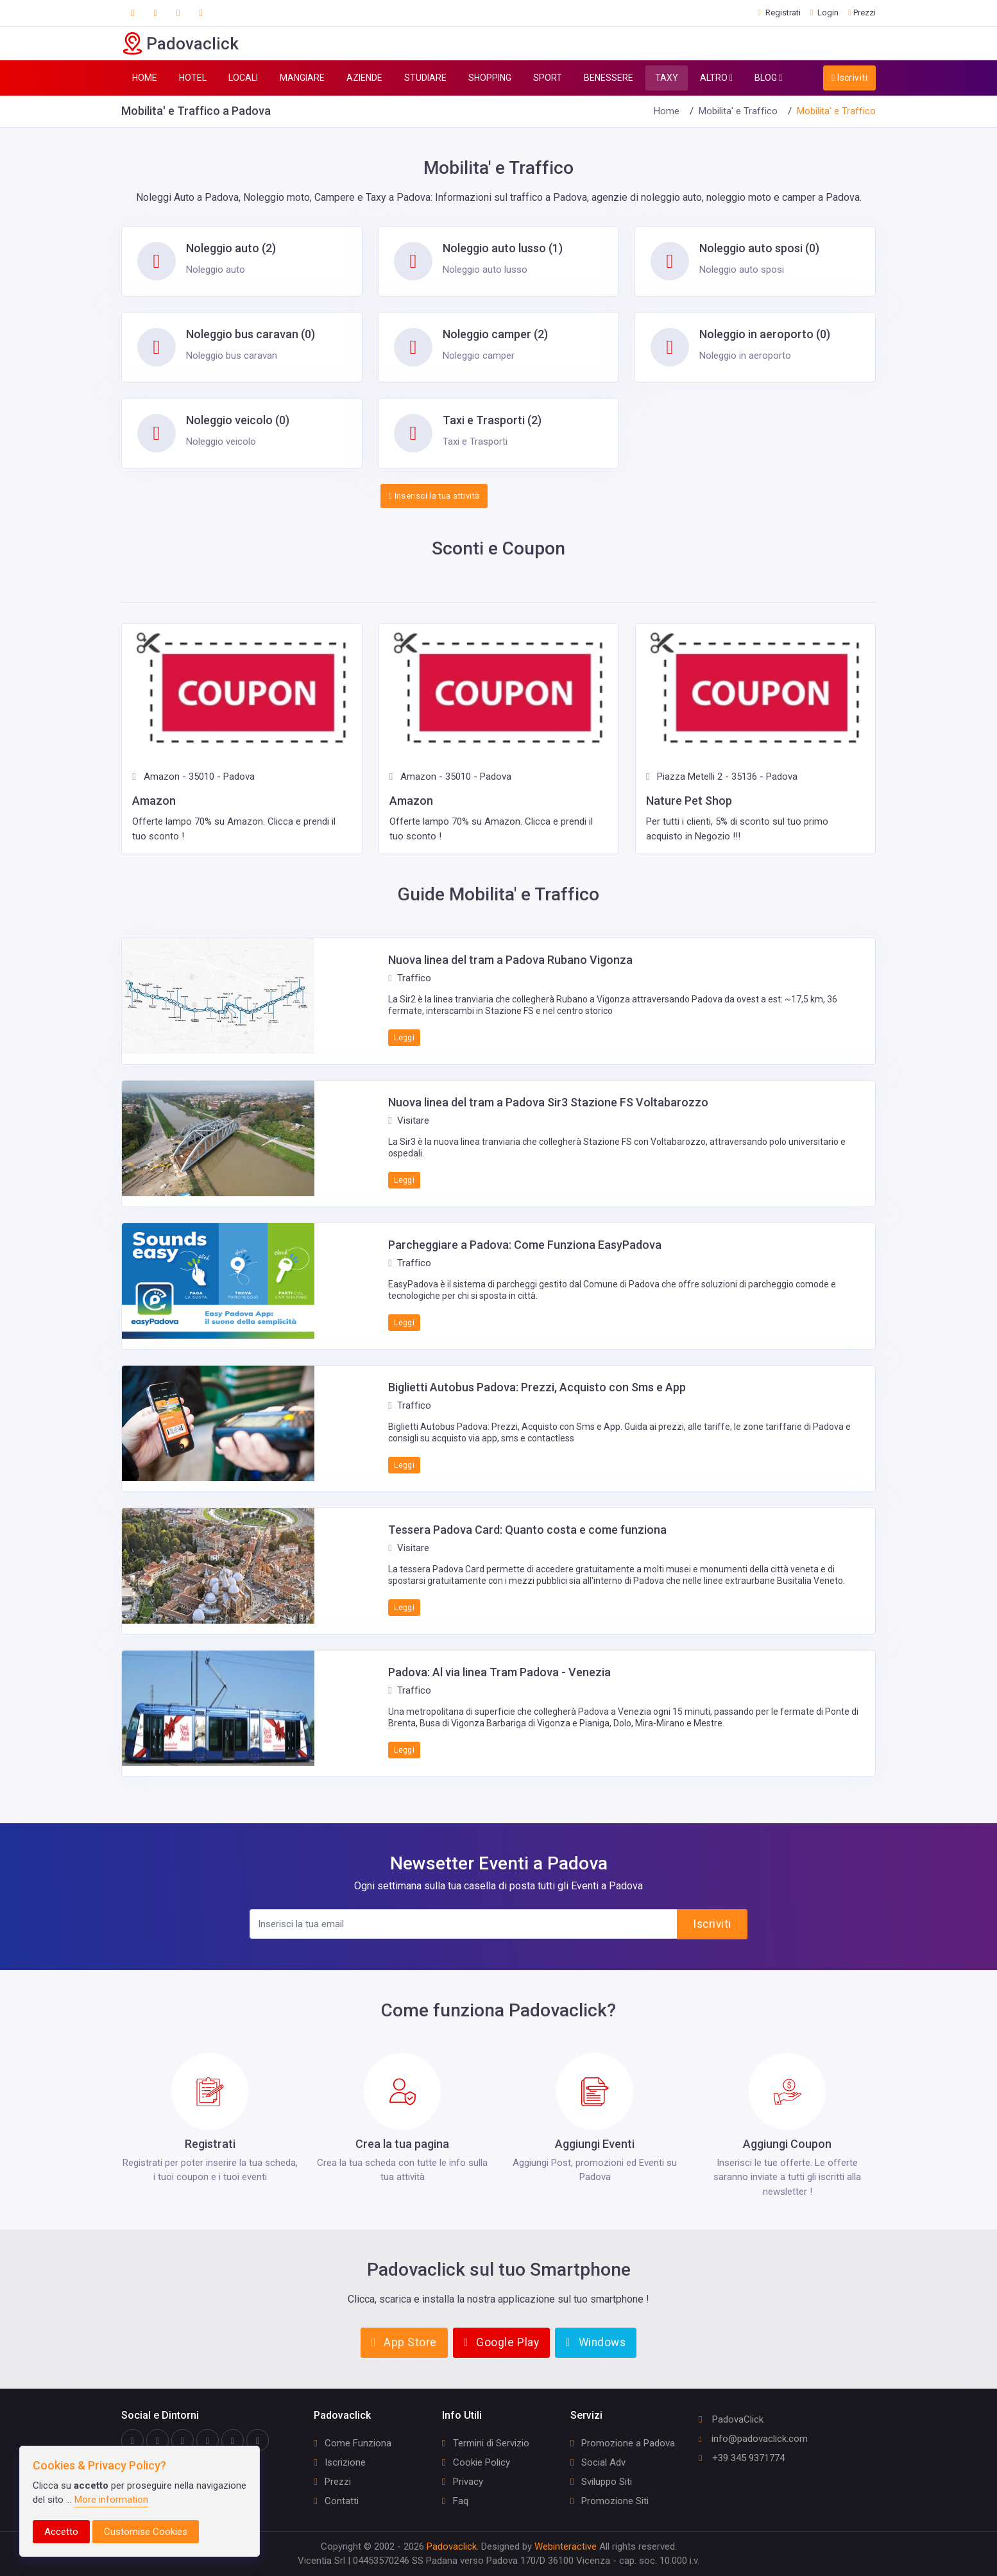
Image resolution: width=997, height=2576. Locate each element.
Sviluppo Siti (601, 2481)
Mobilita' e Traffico (738, 111)
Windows (596, 2342)
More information (111, 2499)
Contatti (336, 2501)
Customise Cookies (145, 2531)
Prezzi (332, 2481)
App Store (404, 2342)
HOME (144, 78)
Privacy (462, 2481)
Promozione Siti (609, 2501)
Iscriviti (849, 78)
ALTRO (716, 78)
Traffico (409, 978)
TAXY (666, 78)
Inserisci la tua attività (434, 496)
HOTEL (193, 78)
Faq (455, 2501)
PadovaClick (731, 2419)
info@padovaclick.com (753, 2438)
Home (666, 111)
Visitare (408, 1120)
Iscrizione (340, 2462)
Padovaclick (452, 2546)
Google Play (501, 2342)
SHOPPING (489, 78)
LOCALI (243, 78)
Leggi (404, 1037)
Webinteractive (566, 2546)
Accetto (61, 2531)
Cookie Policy (476, 2462)
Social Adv (598, 2462)
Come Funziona (352, 2443)
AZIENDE (364, 78)
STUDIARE (425, 78)
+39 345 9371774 (742, 2458)
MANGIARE (302, 78)
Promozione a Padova (622, 2443)
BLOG (768, 78)
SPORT (547, 78)
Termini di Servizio (485, 2443)
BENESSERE (608, 78)
